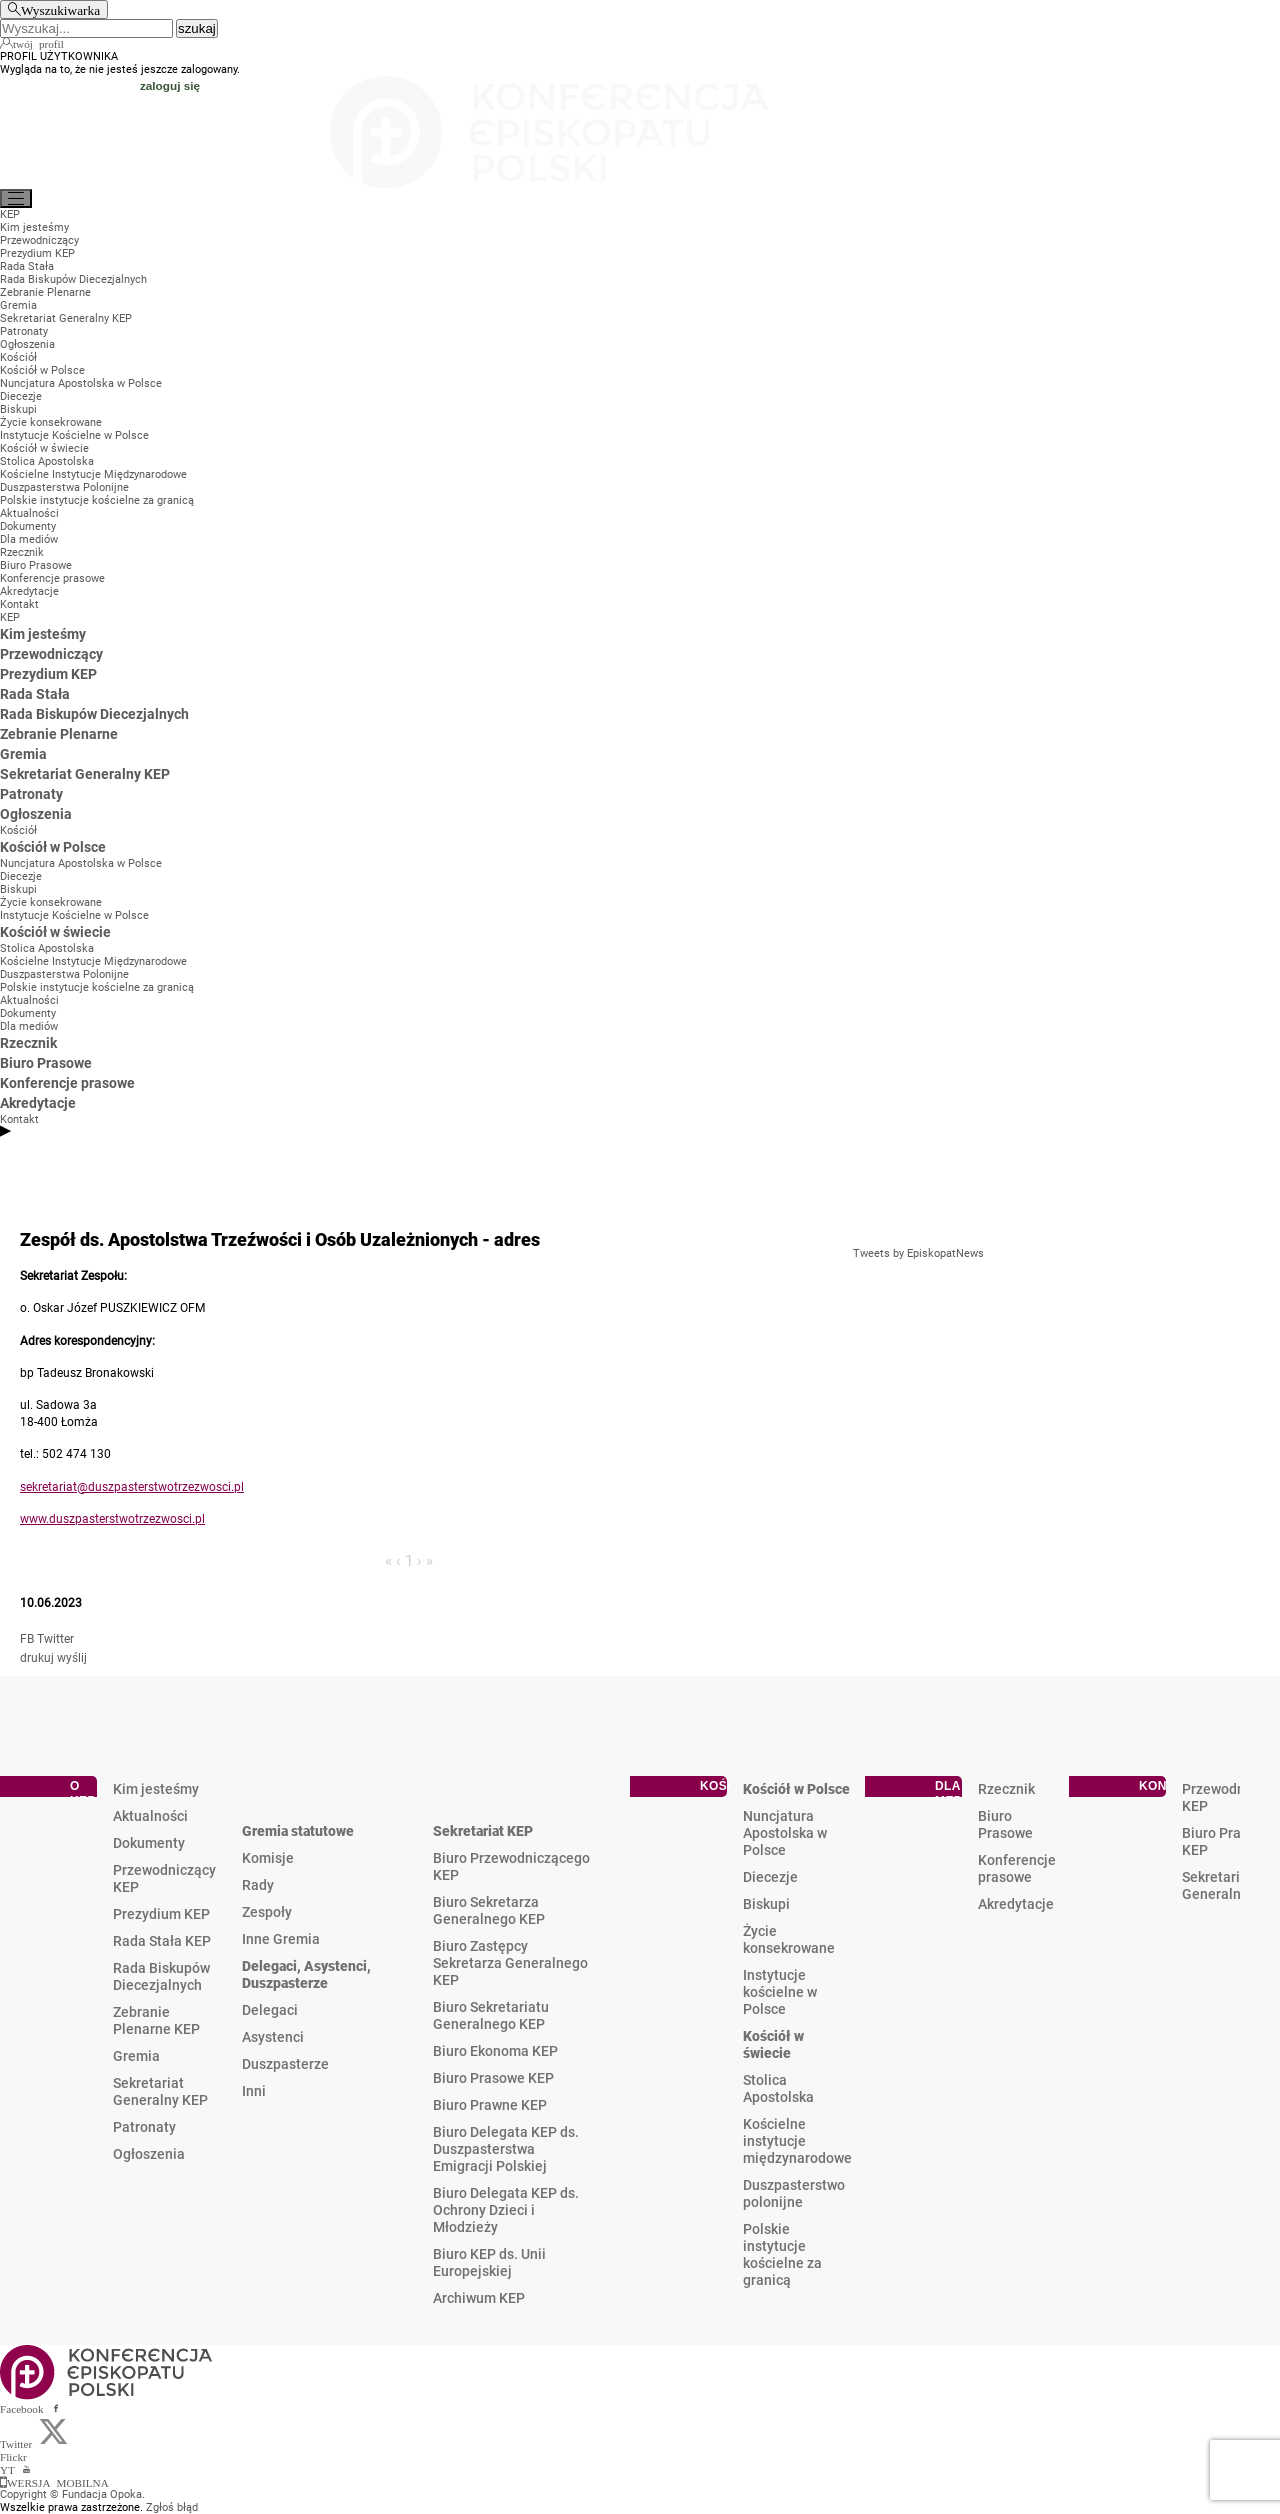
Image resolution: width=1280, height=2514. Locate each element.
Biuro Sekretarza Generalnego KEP (489, 1910)
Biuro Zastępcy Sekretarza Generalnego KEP (510, 1963)
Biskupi (766, 1904)
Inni (254, 2091)
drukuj (37, 1658)
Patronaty (144, 2127)
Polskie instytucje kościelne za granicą (782, 2254)
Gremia (136, 2056)
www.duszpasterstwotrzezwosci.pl (112, 1519)
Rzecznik (1006, 1789)
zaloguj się (170, 85)
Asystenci (273, 2037)
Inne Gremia (281, 1939)
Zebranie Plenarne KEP (156, 2020)
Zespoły (267, 1912)
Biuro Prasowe (1005, 1824)
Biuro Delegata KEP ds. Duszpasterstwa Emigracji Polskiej (506, 2149)
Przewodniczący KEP (164, 1878)
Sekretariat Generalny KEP (160, 2091)
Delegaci (270, 2010)
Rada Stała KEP (162, 1941)
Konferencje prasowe (1017, 1868)
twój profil (38, 43)
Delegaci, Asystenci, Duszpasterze (306, 1974)
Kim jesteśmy (156, 1789)
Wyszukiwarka (60, 9)
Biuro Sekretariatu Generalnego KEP (491, 2015)
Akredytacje (1016, 1904)
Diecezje (770, 1877)
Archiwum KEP (479, 2298)
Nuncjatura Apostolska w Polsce (785, 1833)
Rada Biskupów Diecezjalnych (161, 1976)
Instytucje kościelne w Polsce (780, 1992)
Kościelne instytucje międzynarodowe (797, 2141)
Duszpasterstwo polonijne (794, 2193)
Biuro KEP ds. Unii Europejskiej (489, 2262)
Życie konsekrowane (789, 1939)
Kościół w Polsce (796, 1789)
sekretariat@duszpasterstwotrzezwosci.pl (132, 1487)
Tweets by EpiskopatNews (918, 1253)
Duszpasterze (285, 2064)
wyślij (72, 1658)
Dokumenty (149, 1843)
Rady (258, 1885)
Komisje (268, 1858)
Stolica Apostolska (778, 2088)
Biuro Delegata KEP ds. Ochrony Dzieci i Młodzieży (506, 2210)
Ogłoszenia (149, 2154)
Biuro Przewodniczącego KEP (511, 1866)
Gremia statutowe (298, 1831)
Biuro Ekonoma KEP (495, 2051)
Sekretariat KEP (483, 1831)
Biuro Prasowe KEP (493, 2078)
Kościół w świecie (773, 2044)
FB (27, 1639)
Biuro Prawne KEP (490, 2105)
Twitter (55, 1639)
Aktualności (150, 1816)
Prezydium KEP (161, 1914)
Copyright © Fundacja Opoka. (72, 2494)
